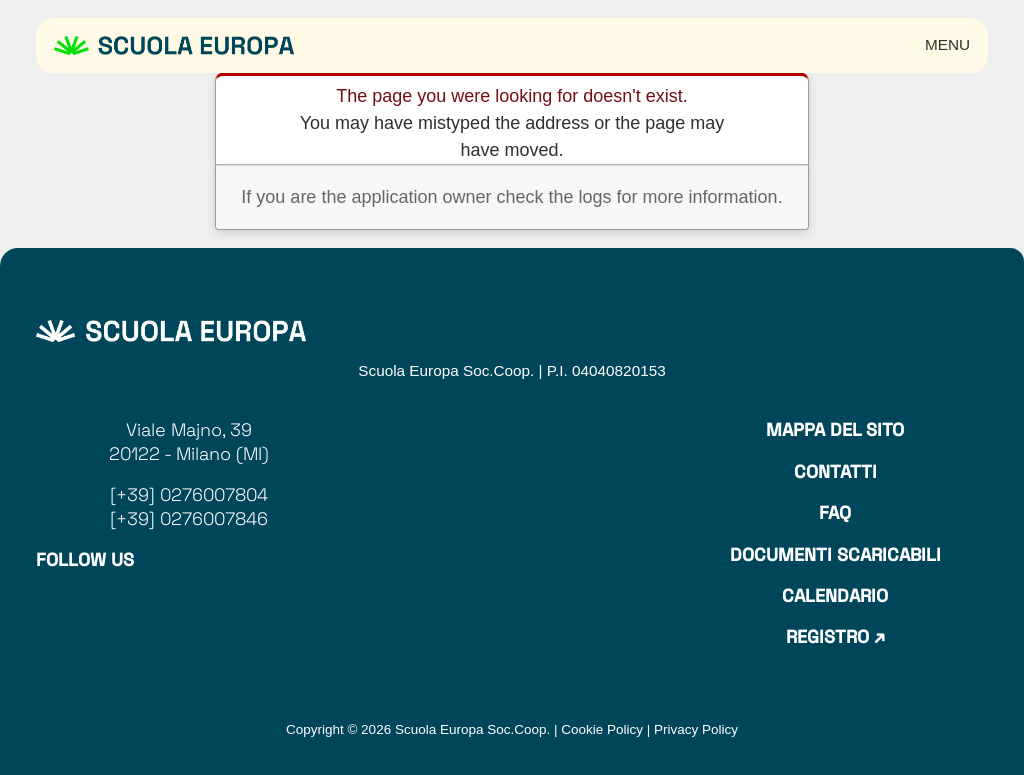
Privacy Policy (696, 729)
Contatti (835, 471)
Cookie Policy (602, 729)
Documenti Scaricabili (835, 554)
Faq (835, 512)
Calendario (835, 595)
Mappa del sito (835, 429)
